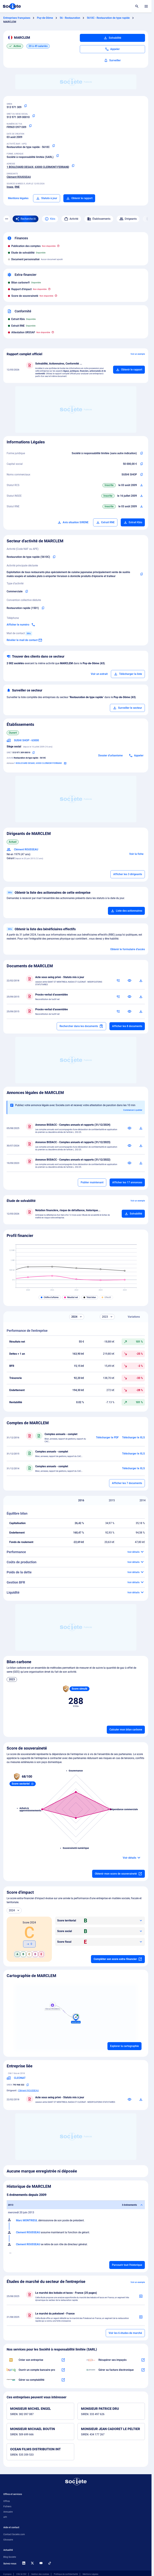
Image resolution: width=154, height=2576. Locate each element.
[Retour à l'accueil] (76, 2482)
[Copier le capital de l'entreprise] (141, 464)
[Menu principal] (146, 6)
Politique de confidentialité (66, 2574)
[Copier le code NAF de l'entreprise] (54, 557)
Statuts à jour (46, 198)
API (5, 2517)
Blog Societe (9, 2557)
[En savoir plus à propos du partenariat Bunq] (63, 2370)
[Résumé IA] (118, 981)
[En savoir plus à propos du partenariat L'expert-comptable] (63, 2380)
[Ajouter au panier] (129, 370)
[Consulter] (130, 981)
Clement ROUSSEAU (28, 2232)
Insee (10, 186)
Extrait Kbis (132, 522)
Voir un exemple (138, 354)
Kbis (50, 219)
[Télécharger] (141, 981)
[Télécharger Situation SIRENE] (141, 496)
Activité (71, 219)
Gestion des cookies (40, 2574)
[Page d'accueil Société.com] (12, 6)
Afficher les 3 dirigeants (127, 874)
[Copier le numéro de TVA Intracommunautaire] (30, 126)
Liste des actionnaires (126, 911)
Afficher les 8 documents (127, 1026)
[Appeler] (112, 49)
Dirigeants (128, 219)
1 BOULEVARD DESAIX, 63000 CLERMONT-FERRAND (38, 167)
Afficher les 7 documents (127, 1483)
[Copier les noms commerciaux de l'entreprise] (141, 474)
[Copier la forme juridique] (57, 155)
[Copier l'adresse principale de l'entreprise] (73, 165)
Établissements (98, 219)
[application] (76, 1266)
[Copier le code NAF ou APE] (53, 145)
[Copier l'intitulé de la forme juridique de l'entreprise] (141, 453)
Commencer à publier (132, 1110)
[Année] (14, 1910)
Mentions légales (18, 198)
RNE (17, 186)
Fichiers (7, 2506)
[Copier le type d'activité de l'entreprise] (26, 591)
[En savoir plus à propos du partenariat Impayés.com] (143, 2360)
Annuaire (8, 2511)
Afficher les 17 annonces (127, 1182)
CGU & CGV (21, 2574)
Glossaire (8, 2539)
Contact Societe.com (14, 2534)
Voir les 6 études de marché (125, 2333)
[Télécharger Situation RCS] (141, 485)
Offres (6, 2501)
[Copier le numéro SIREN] (25, 106)
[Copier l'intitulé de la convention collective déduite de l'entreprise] (43, 608)
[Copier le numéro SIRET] (33, 116)
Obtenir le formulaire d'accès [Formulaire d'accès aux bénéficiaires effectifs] (127, 949)
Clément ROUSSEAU (19, 177)
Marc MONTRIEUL (27, 2220)
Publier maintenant (92, 1182)
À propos (7, 2574)
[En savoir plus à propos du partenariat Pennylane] (143, 2370)
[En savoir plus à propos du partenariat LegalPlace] (63, 2360)
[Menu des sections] (6, 219)
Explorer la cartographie (124, 2046)
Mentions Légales (90, 2574)
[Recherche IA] (25, 219)
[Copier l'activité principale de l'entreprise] (141, 574)
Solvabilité (112, 38)
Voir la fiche (136, 854)
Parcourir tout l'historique (127, 2264)
